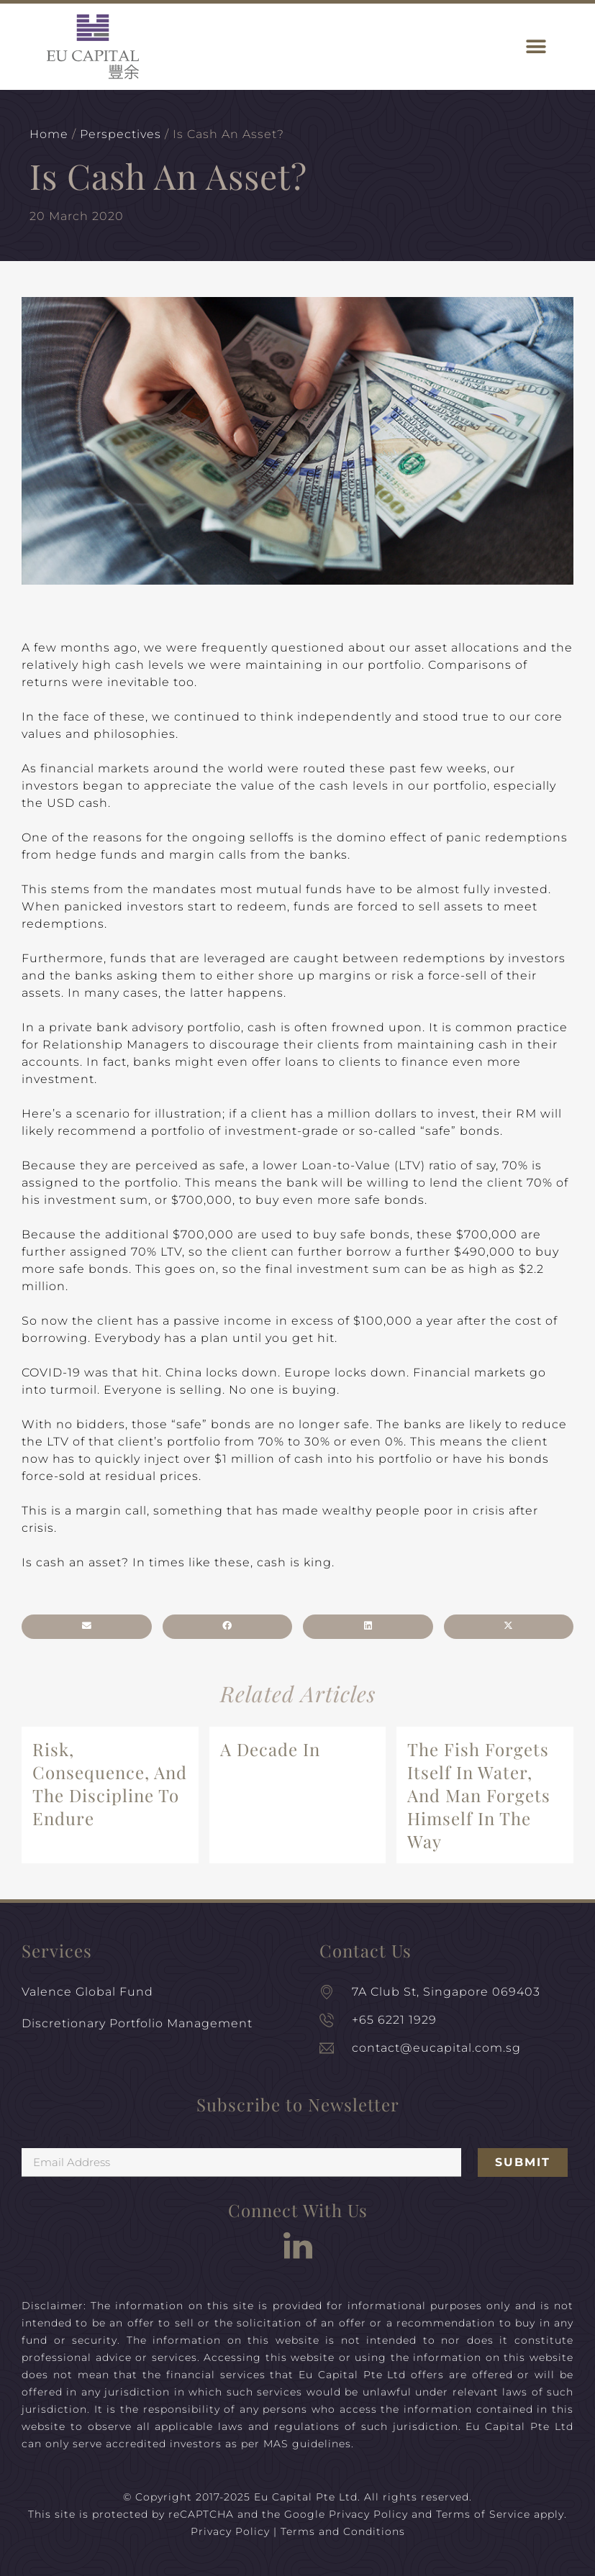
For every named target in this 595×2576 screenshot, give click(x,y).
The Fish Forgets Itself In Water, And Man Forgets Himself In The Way (478, 1795)
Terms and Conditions (343, 2531)
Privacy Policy (368, 2514)
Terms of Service (483, 2514)
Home (48, 134)
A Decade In (270, 1748)
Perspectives (120, 134)
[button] (535, 47)
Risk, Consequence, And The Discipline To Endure (109, 1783)
